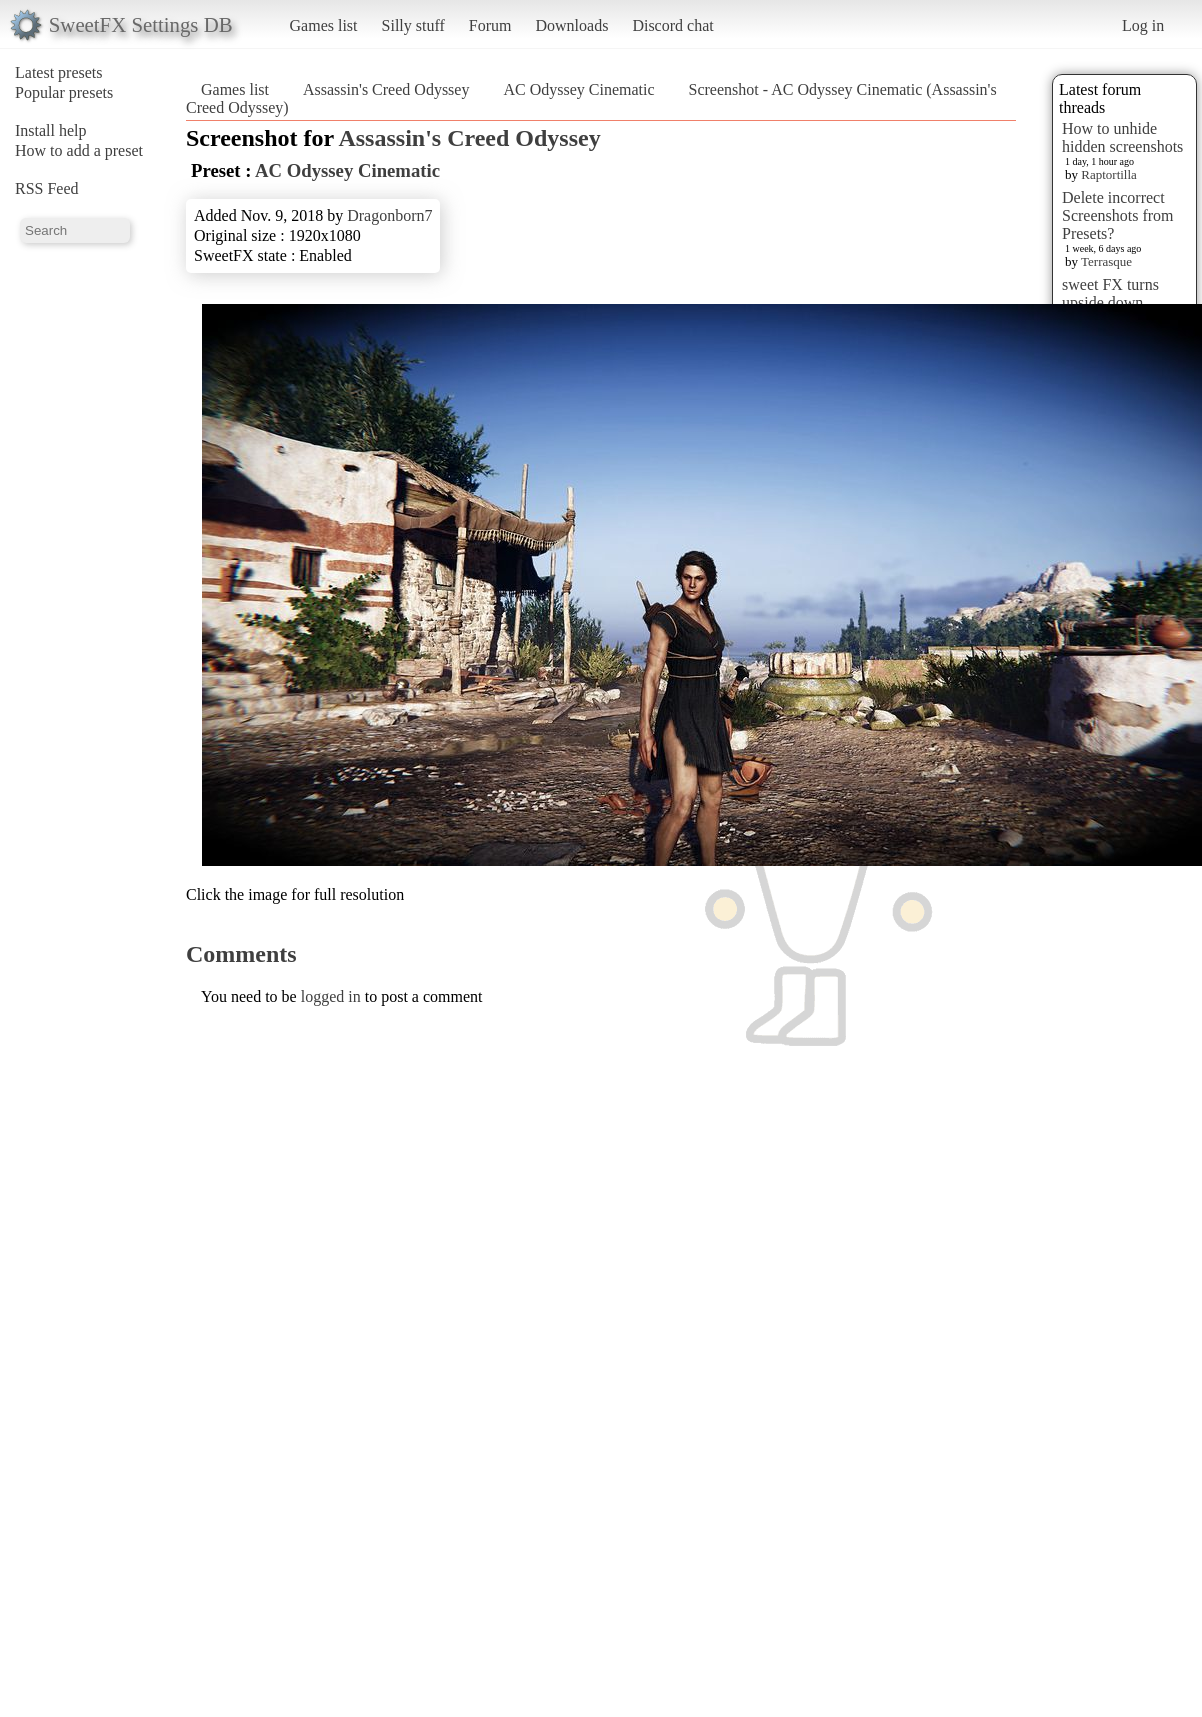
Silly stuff (413, 25)
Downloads (571, 25)
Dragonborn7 (389, 215)
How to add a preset (79, 150)
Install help (51, 130)
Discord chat (672, 25)
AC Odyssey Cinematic (578, 89)
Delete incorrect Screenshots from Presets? (1118, 215)
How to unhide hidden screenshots (1122, 137)
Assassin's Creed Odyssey (386, 89)
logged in (331, 996)
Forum (490, 25)
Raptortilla (1109, 174)
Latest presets (59, 72)
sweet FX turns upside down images (1110, 302)
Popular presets (64, 92)
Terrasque (1106, 261)
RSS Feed (47, 188)
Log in (1143, 25)
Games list (324, 25)
